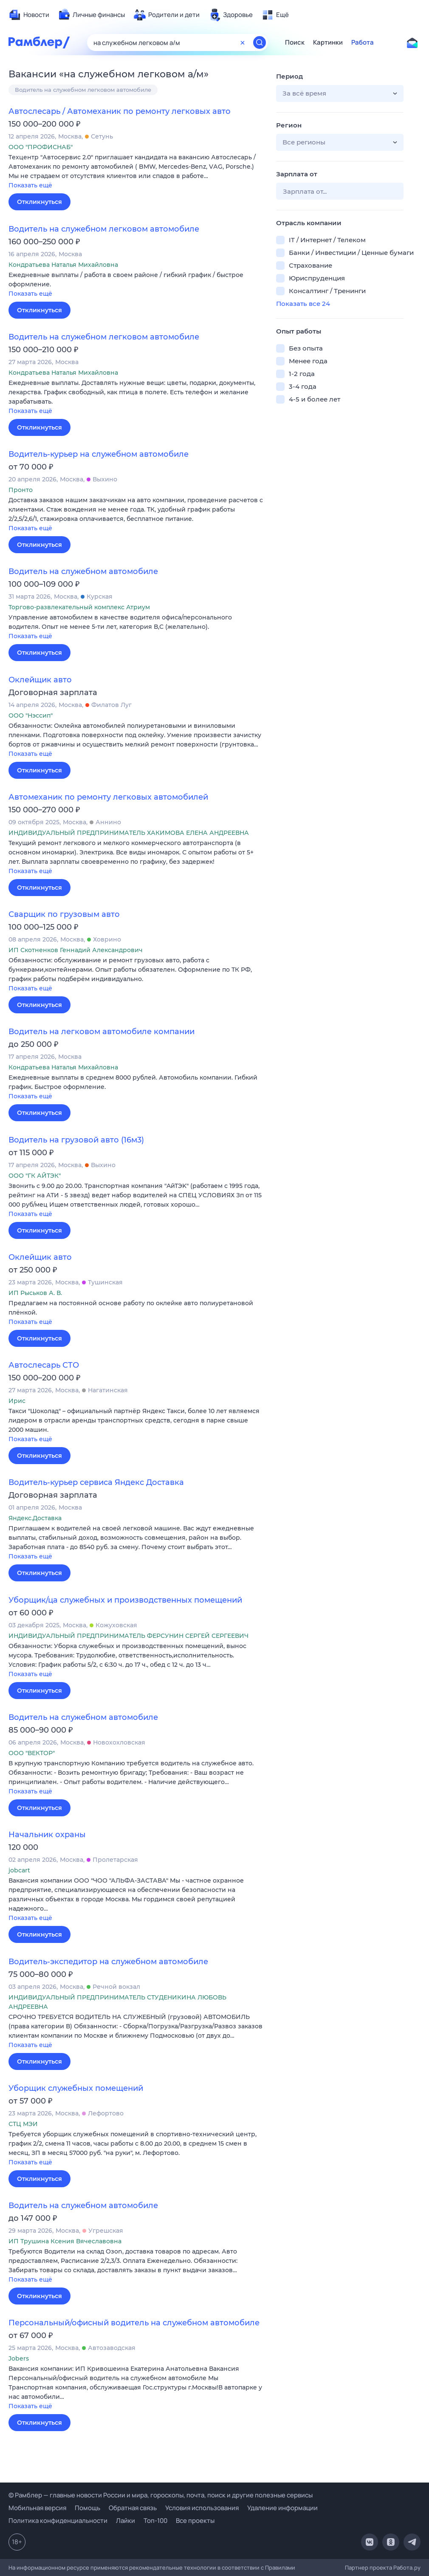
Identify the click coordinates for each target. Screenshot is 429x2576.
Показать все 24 (303, 304)
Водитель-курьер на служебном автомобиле (98, 454)
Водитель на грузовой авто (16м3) (76, 1140)
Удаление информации (282, 2507)
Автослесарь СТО (43, 1365)
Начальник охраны (47, 1834)
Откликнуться (39, 202)
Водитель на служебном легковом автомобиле (83, 89)
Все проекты (195, 2520)
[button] (135, 172)
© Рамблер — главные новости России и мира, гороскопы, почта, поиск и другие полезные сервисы (160, 2495)
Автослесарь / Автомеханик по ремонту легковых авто (119, 111)
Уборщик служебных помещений (75, 2088)
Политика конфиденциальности (57, 2520)
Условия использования (202, 2507)
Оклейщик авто (40, 679)
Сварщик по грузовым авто (64, 914)
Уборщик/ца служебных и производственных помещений (125, 1600)
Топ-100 (155, 2520)
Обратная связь (133, 2507)
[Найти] (259, 42)
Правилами (280, 2567)
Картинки (328, 42)
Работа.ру (407, 2567)
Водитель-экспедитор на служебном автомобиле (108, 1961)
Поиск (295, 42)
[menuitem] (28, 14)
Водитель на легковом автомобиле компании (101, 1031)
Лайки (125, 2520)
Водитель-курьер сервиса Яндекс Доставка (96, 1482)
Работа (362, 42)
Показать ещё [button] (30, 185)
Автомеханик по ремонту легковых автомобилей (108, 797)
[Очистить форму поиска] (242, 42)
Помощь (87, 2507)
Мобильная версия (37, 2507)
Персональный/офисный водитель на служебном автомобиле (134, 2322)
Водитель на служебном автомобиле (83, 571)
